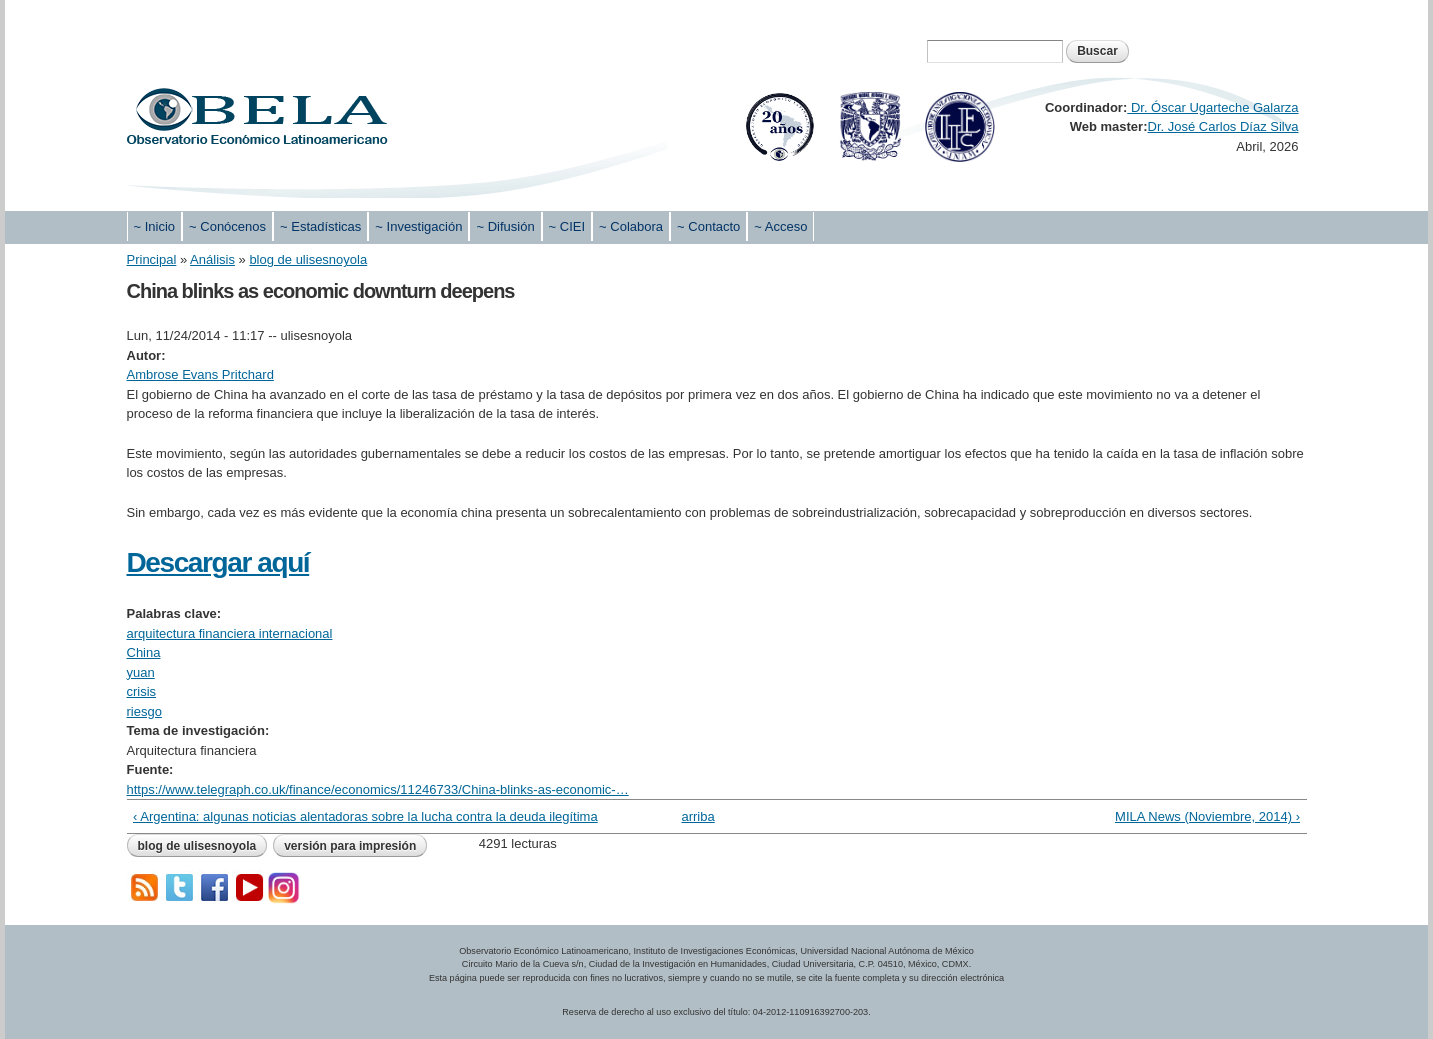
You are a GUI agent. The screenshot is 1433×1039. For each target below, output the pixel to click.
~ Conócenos (227, 226)
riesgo (144, 711)
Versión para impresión (350, 846)
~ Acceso (780, 226)
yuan (141, 672)
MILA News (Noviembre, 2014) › (1207, 816)
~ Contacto (708, 226)
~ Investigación (418, 226)
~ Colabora (631, 226)
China (144, 652)
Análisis (212, 259)
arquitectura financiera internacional (230, 633)
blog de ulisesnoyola (308, 259)
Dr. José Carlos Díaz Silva (1223, 126)
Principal (152, 259)
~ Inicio (155, 226)
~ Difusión (505, 226)
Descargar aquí (218, 562)
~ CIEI (567, 226)
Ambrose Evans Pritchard (200, 374)
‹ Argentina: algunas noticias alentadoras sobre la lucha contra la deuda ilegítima (365, 816)
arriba (697, 816)
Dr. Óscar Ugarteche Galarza (1212, 107)
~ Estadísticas (320, 226)
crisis (142, 691)
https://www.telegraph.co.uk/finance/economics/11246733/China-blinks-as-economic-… (378, 789)
